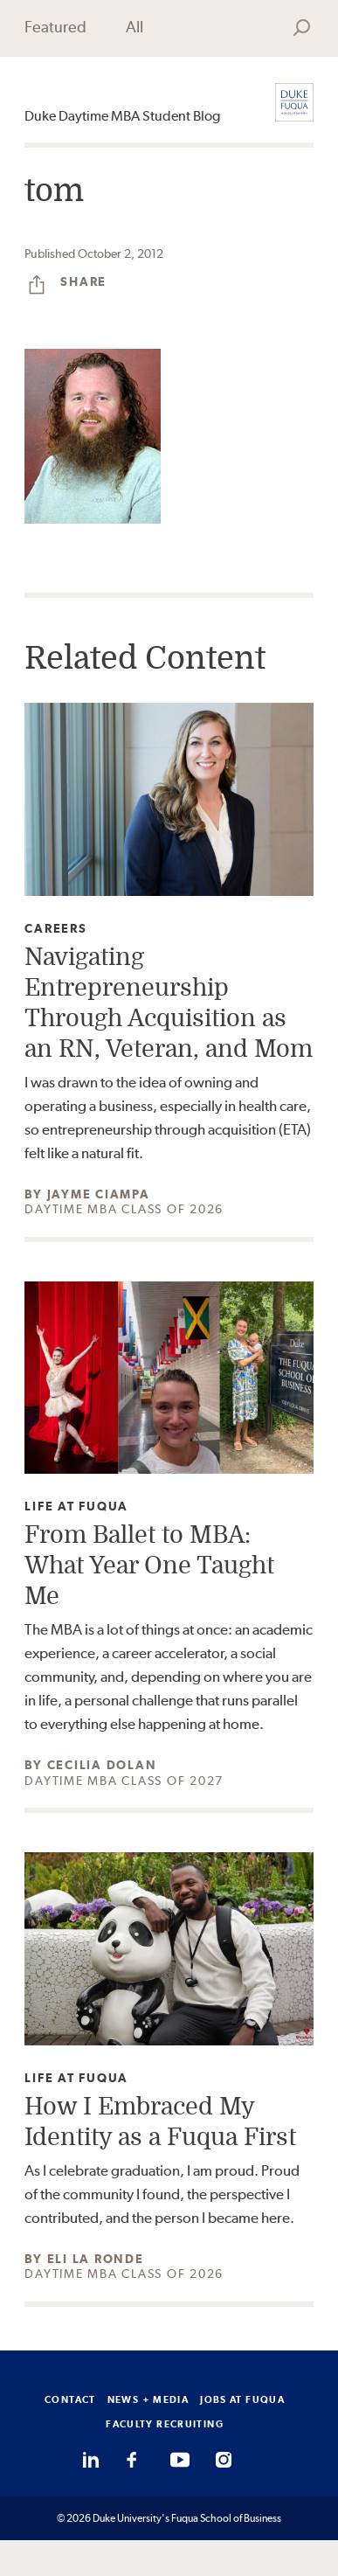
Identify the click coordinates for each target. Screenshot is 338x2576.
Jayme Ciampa (98, 1194)
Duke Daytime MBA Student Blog (122, 116)
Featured (55, 26)
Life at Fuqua (76, 1506)
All (134, 26)
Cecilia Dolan (102, 1765)
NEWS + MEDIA (148, 2399)
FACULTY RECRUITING (165, 2424)
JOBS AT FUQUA (242, 2399)
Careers (55, 928)
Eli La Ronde (95, 2259)
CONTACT (70, 2399)
